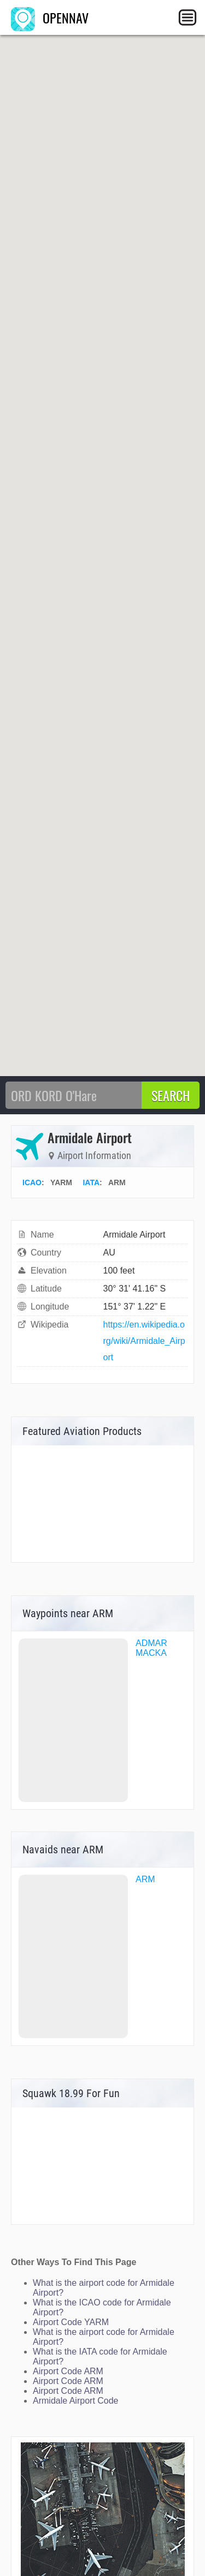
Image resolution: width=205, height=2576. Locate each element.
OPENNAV (50, 17)
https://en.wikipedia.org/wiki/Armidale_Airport (144, 1341)
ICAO (32, 1182)
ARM (145, 1879)
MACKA (151, 1653)
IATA (91, 1182)
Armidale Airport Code (76, 2400)
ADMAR (151, 1643)
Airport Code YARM (71, 2322)
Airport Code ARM (68, 2371)
